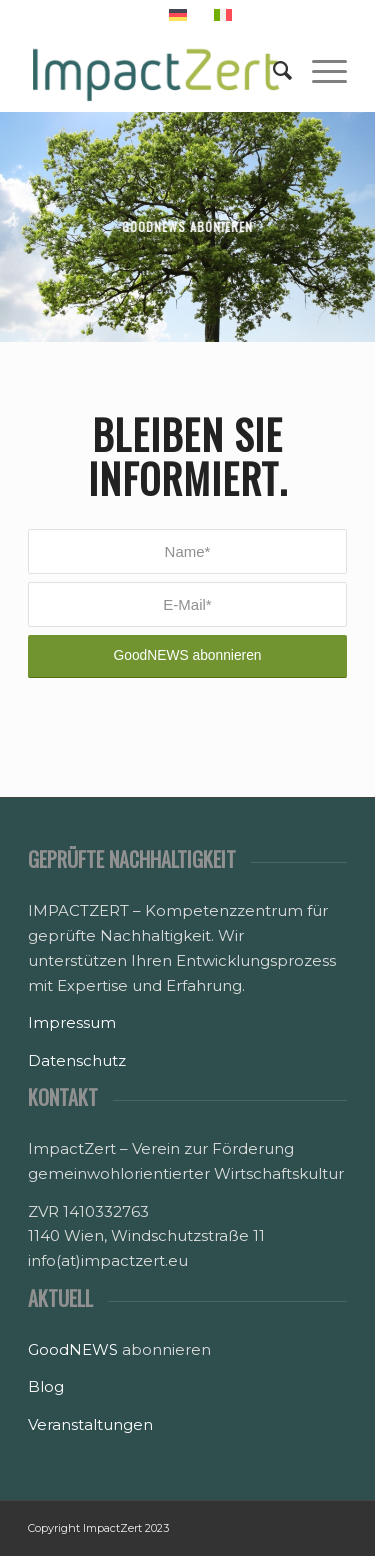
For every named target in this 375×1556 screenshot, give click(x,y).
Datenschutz (77, 1060)
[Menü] (319, 71)
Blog (46, 1386)
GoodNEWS (73, 1349)
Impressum (72, 1022)
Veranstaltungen (90, 1424)
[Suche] (272, 71)
